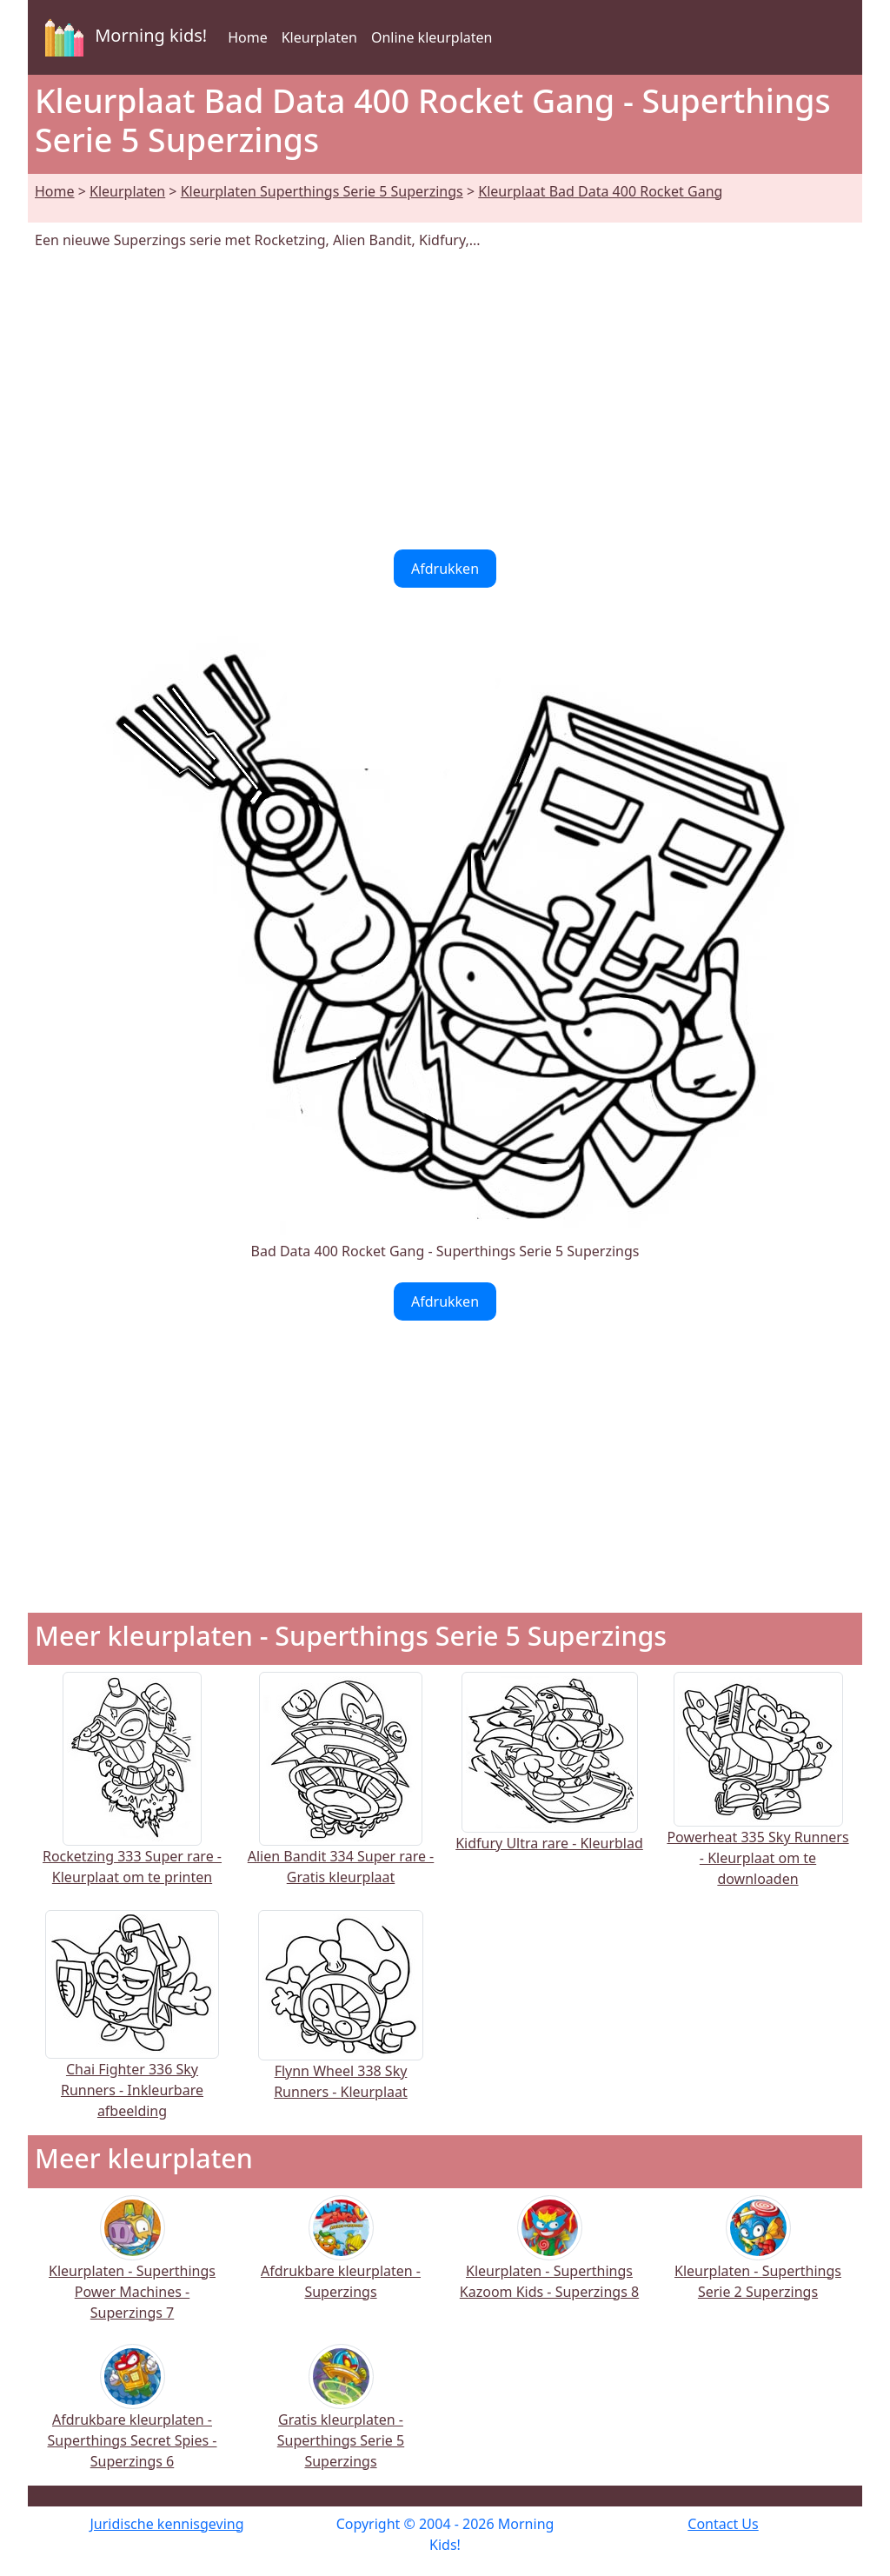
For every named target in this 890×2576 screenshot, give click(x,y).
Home (248, 37)
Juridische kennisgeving (166, 2523)
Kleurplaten (319, 37)
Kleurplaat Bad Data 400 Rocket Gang (600, 191)
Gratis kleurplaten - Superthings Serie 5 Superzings (340, 2417)
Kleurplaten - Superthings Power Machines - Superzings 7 (132, 2268)
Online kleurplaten (432, 37)
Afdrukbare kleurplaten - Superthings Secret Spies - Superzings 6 (132, 2417)
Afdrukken (445, 568)
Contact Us (722, 2523)
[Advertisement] (445, 400)
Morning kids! (122, 37)
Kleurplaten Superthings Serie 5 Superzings (322, 191)
